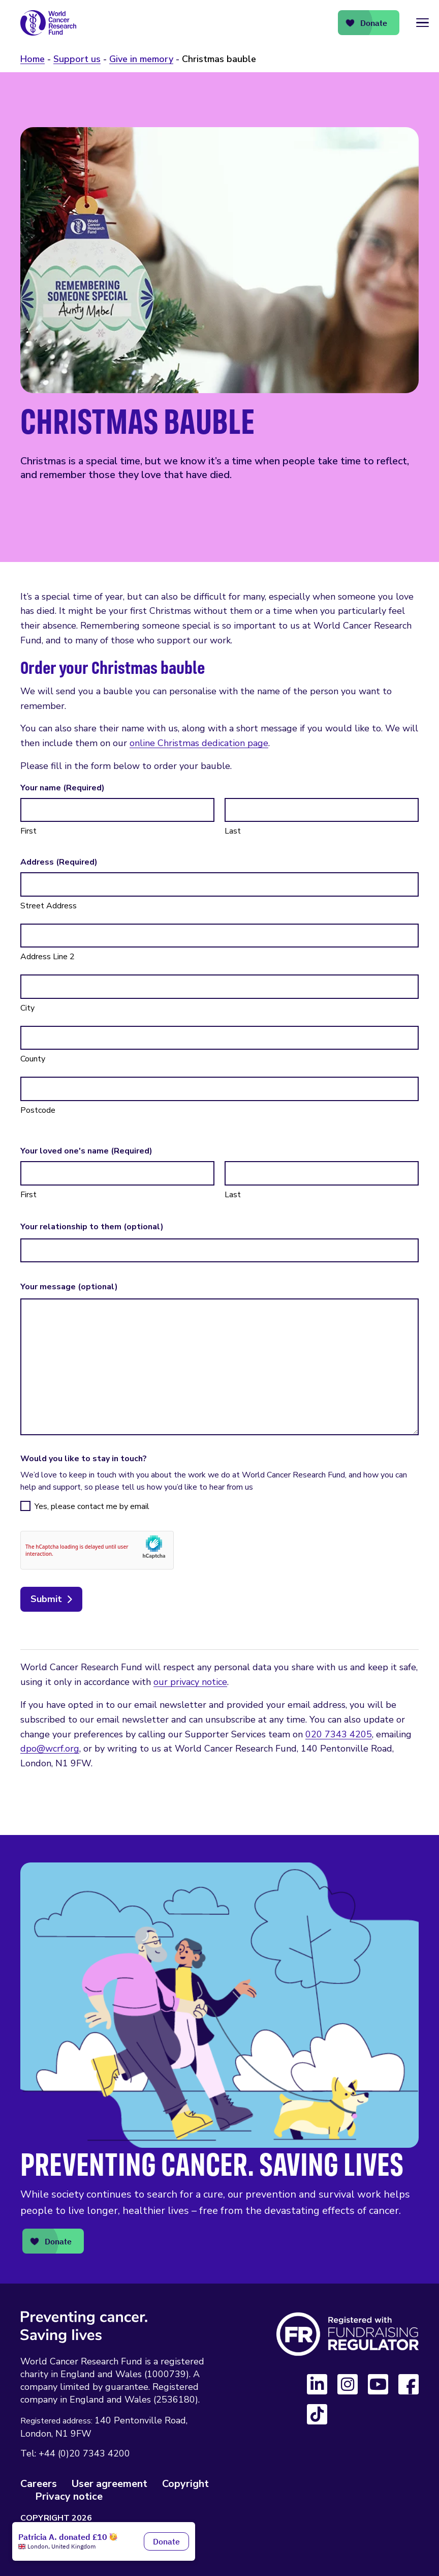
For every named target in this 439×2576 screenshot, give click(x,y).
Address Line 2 (47, 956)
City (27, 1008)
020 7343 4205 (338, 1734)
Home (32, 59)
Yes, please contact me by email (92, 1506)
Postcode (37, 1110)
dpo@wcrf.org (49, 1748)
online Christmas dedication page (199, 743)
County (32, 1058)
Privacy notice (69, 2496)
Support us (77, 59)
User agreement (109, 2483)
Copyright (185, 2483)
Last (233, 831)
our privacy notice (190, 1682)
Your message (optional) (69, 1286)
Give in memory (141, 59)
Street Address (48, 905)
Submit (46, 1599)
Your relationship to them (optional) (92, 1226)
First (28, 831)
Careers (38, 2483)
